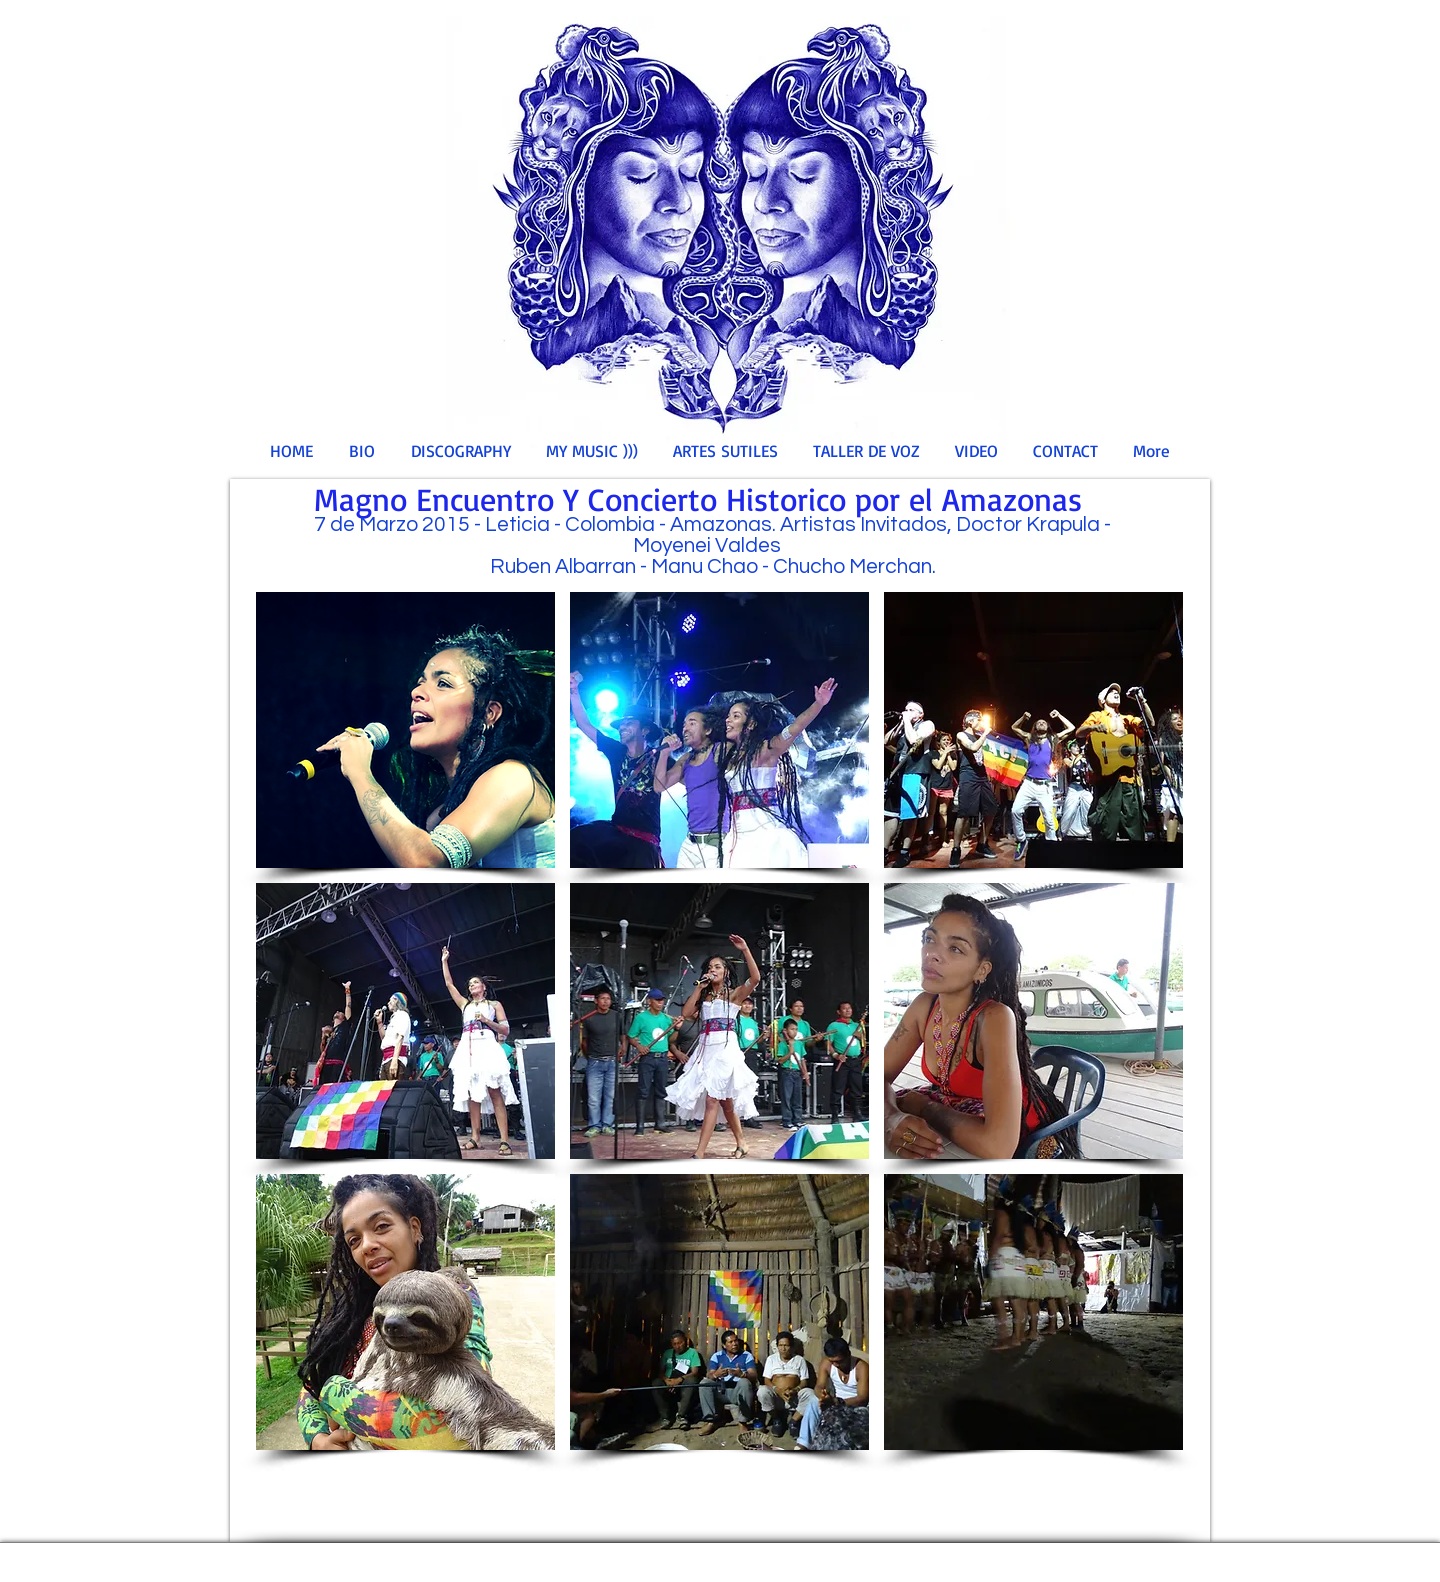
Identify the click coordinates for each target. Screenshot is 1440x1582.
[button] (405, 730)
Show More (720, 1466)
